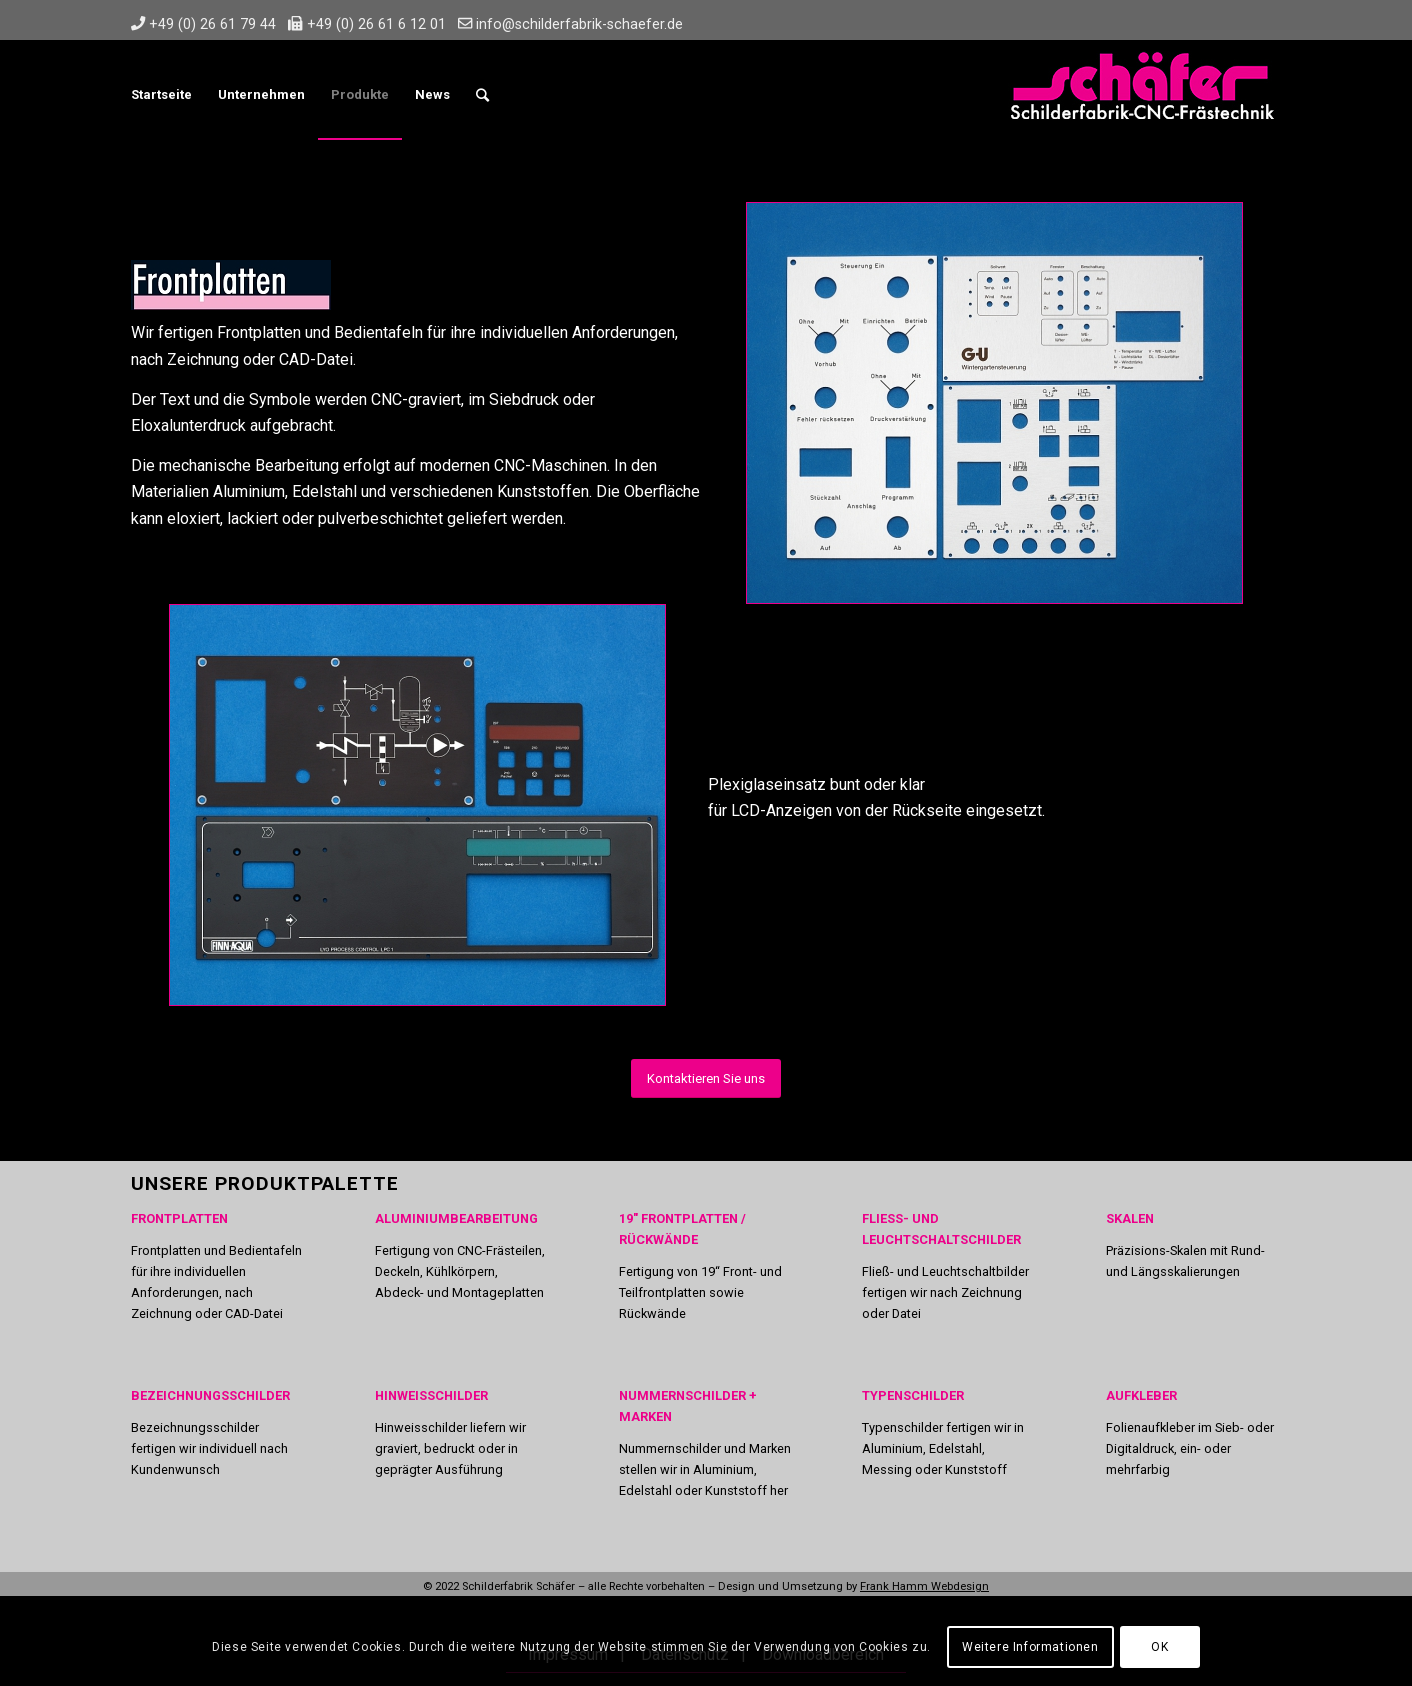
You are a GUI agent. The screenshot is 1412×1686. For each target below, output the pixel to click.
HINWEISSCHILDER (431, 1395)
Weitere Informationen (1030, 1647)
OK (1159, 1647)
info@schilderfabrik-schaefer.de (579, 24)
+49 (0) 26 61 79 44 (212, 24)
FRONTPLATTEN (179, 1218)
